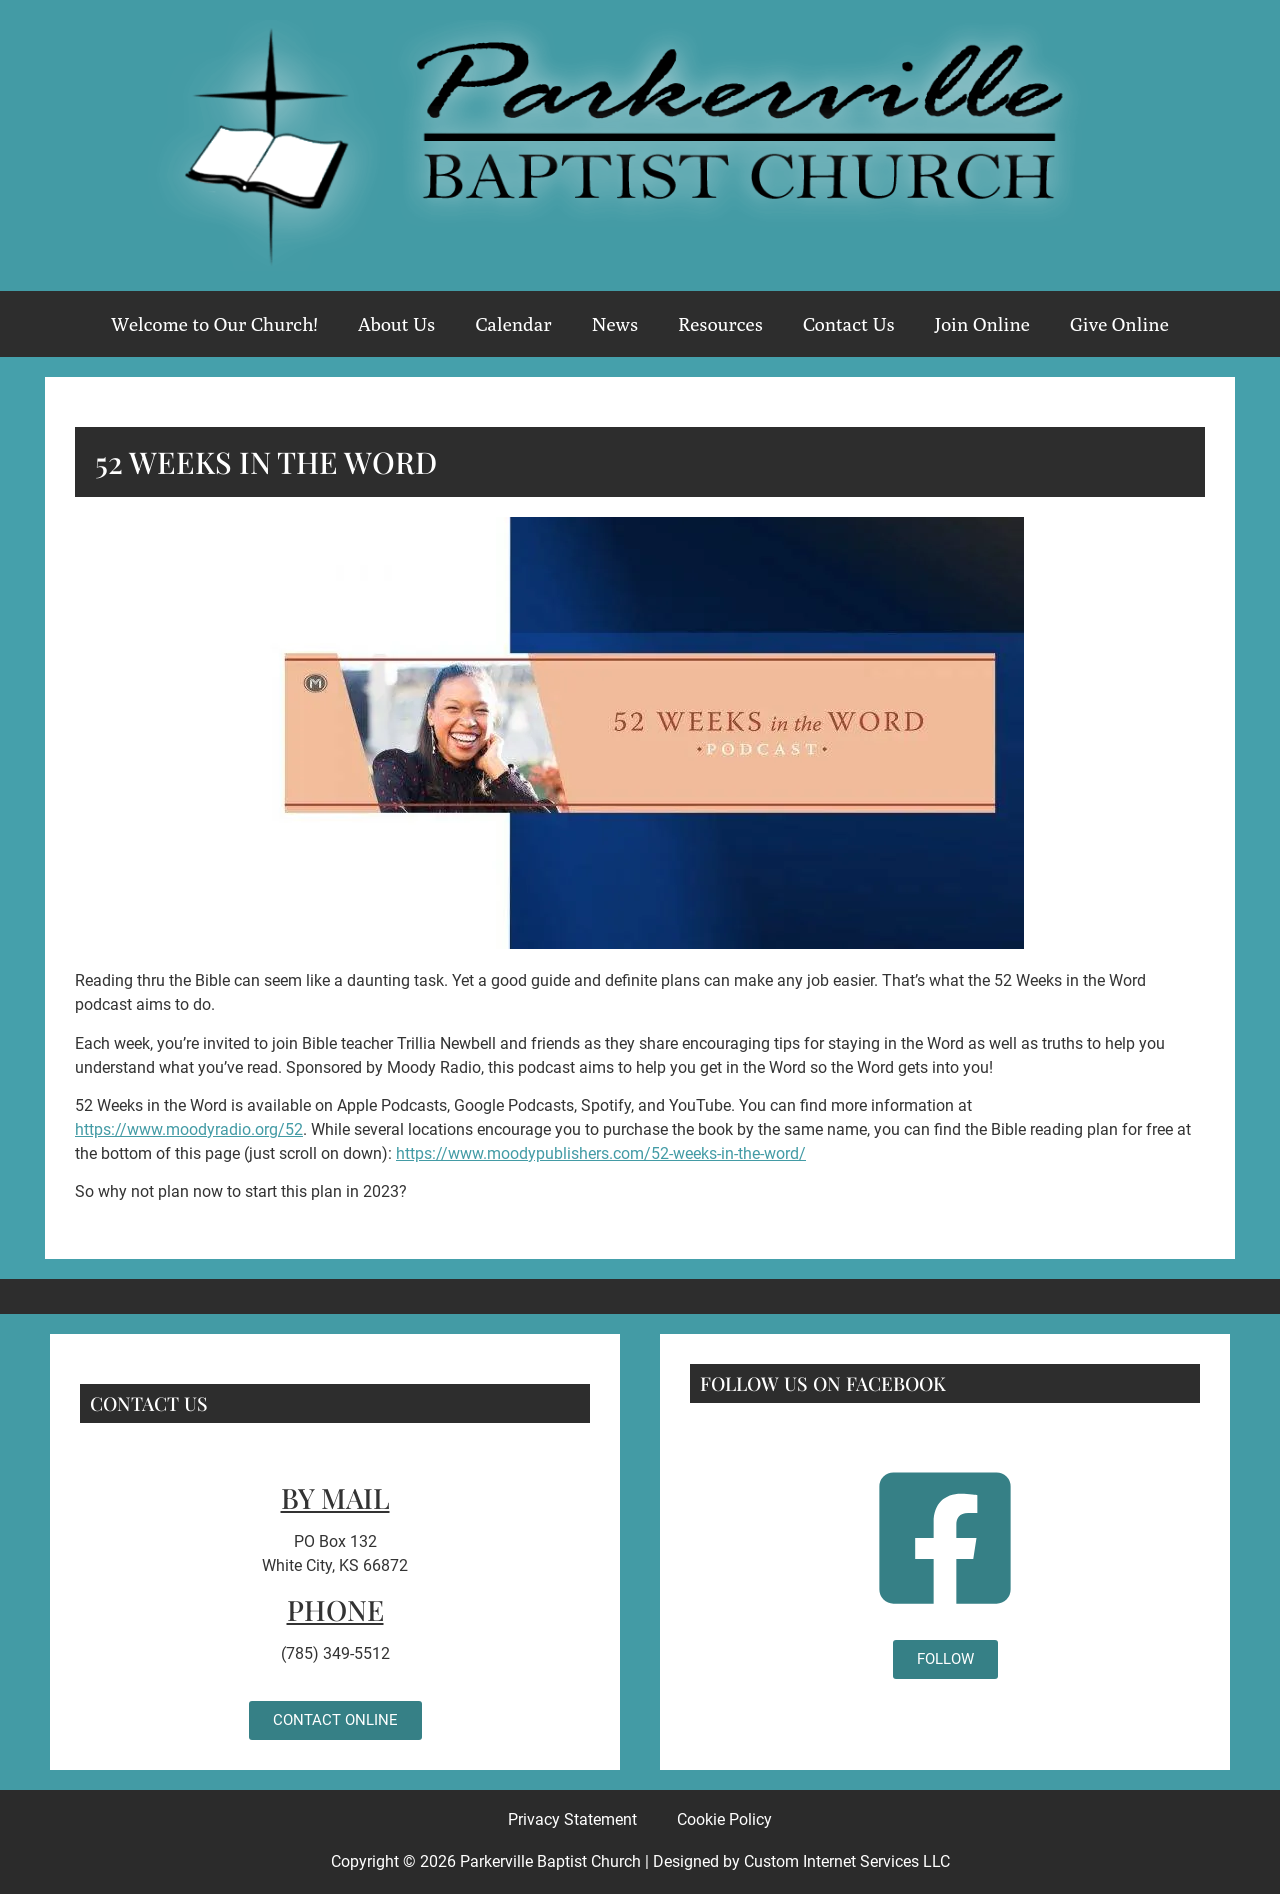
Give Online (1119, 324)
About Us (397, 324)
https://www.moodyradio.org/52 (189, 1129)
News (615, 324)
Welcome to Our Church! (214, 324)
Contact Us (849, 324)
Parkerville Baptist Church (550, 1861)
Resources (720, 324)
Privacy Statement (572, 1819)
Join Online (982, 324)
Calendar (513, 324)
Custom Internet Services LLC (847, 1861)
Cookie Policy (724, 1819)
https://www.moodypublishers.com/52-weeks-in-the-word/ (601, 1153)
